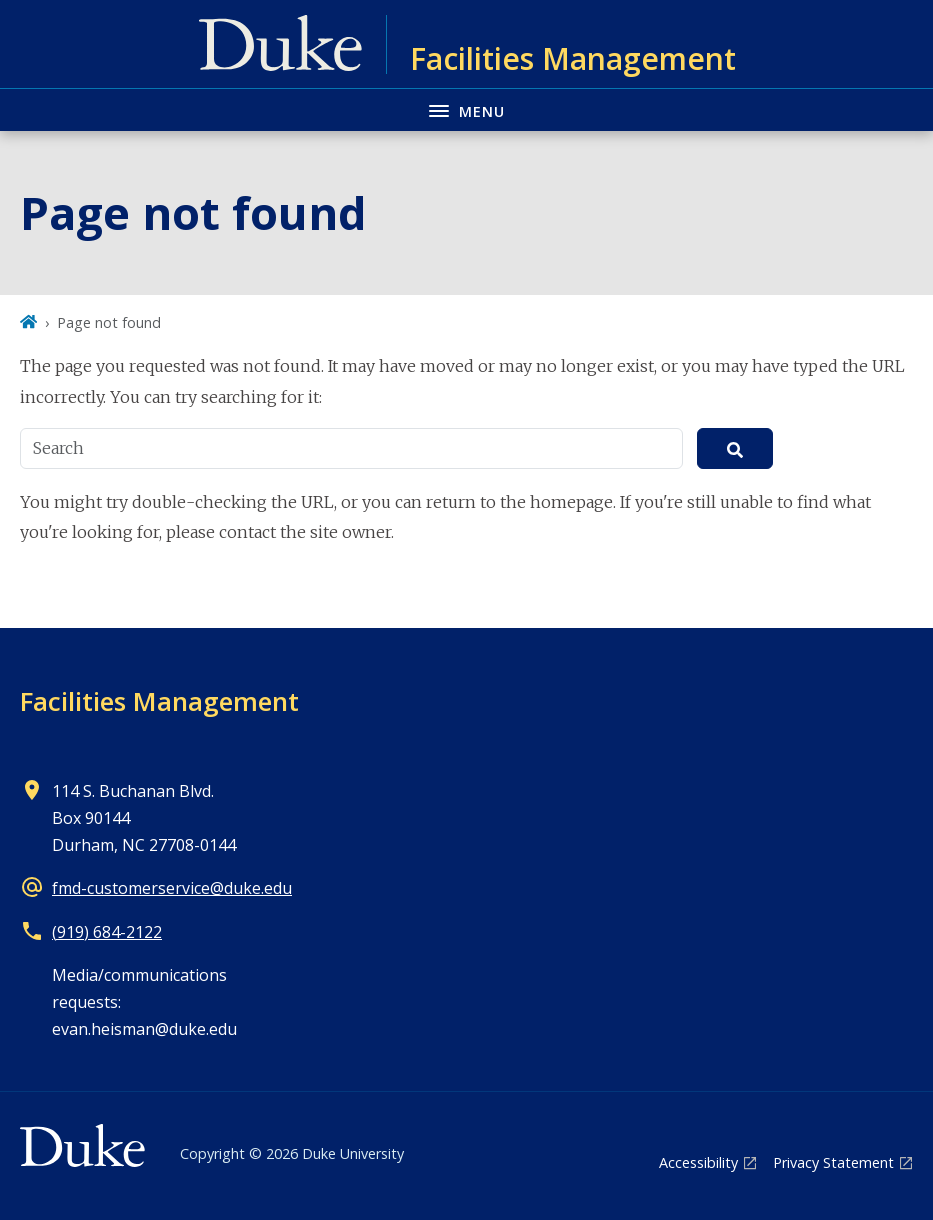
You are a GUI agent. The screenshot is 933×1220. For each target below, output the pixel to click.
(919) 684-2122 (107, 932)
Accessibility (698, 1162)
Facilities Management (159, 701)
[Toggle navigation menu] (466, 109)
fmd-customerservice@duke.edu (172, 888)
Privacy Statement (833, 1162)
